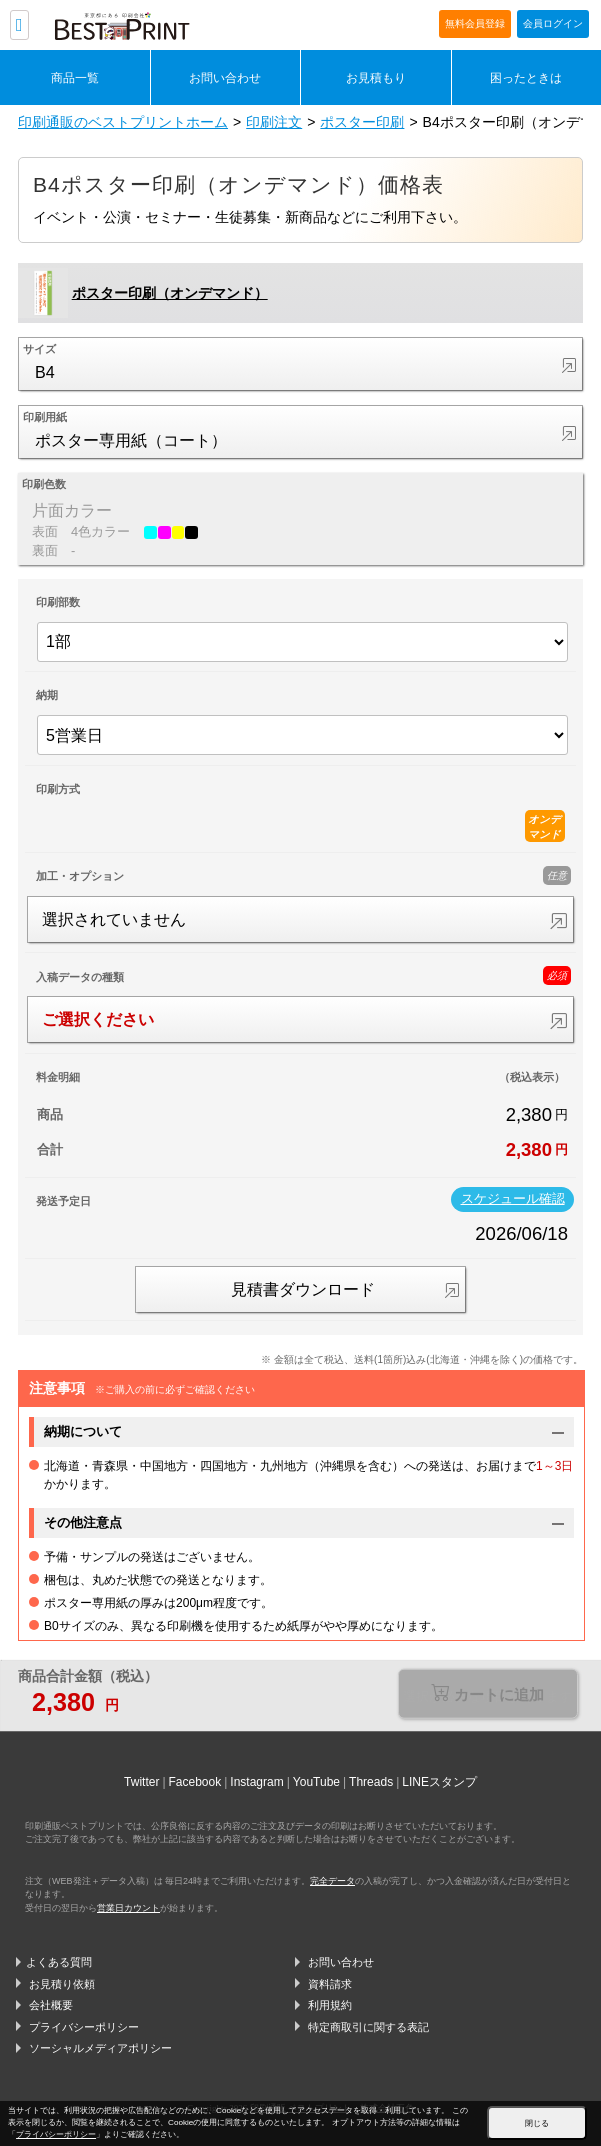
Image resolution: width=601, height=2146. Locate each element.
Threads (371, 1782)
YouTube (316, 1782)
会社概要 (51, 2005)
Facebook (195, 1782)
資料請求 (330, 1984)
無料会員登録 (475, 23)
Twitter (141, 1782)
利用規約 (330, 2005)
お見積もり (376, 77)
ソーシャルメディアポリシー (100, 2048)
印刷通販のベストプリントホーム (123, 122)
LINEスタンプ (439, 1782)
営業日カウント (128, 1908)
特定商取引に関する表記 (368, 2027)
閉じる (537, 2123)
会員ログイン (553, 23)
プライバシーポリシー (84, 2027)
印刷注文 (274, 122)
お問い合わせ (225, 77)
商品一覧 (75, 77)
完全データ (332, 1881)
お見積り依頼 (62, 1984)
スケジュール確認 (513, 1199)
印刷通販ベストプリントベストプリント (167, 26)
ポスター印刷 (362, 122)
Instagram (256, 1782)
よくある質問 (59, 1962)
